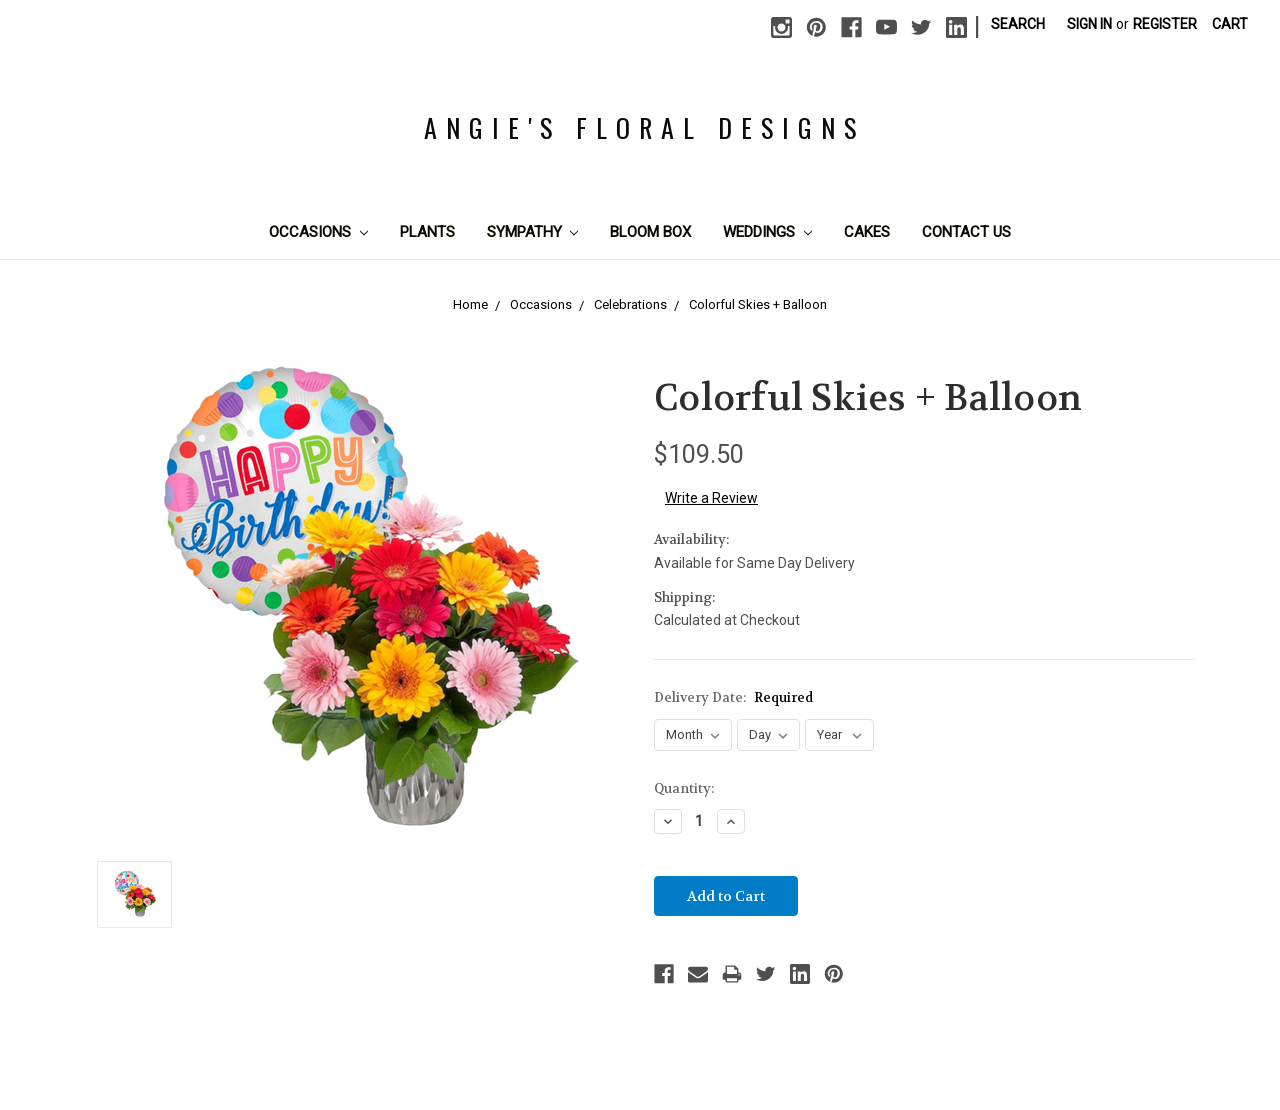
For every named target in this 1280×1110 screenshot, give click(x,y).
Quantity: (684, 788)
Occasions (318, 232)
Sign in (1089, 24)
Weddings (767, 232)
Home (470, 304)
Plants (427, 232)
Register (1165, 24)
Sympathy (533, 232)
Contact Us (966, 232)
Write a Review (711, 498)
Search (1018, 24)
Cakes (867, 232)
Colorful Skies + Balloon (758, 304)
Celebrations (630, 304)
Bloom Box (650, 232)
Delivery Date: (733, 697)
